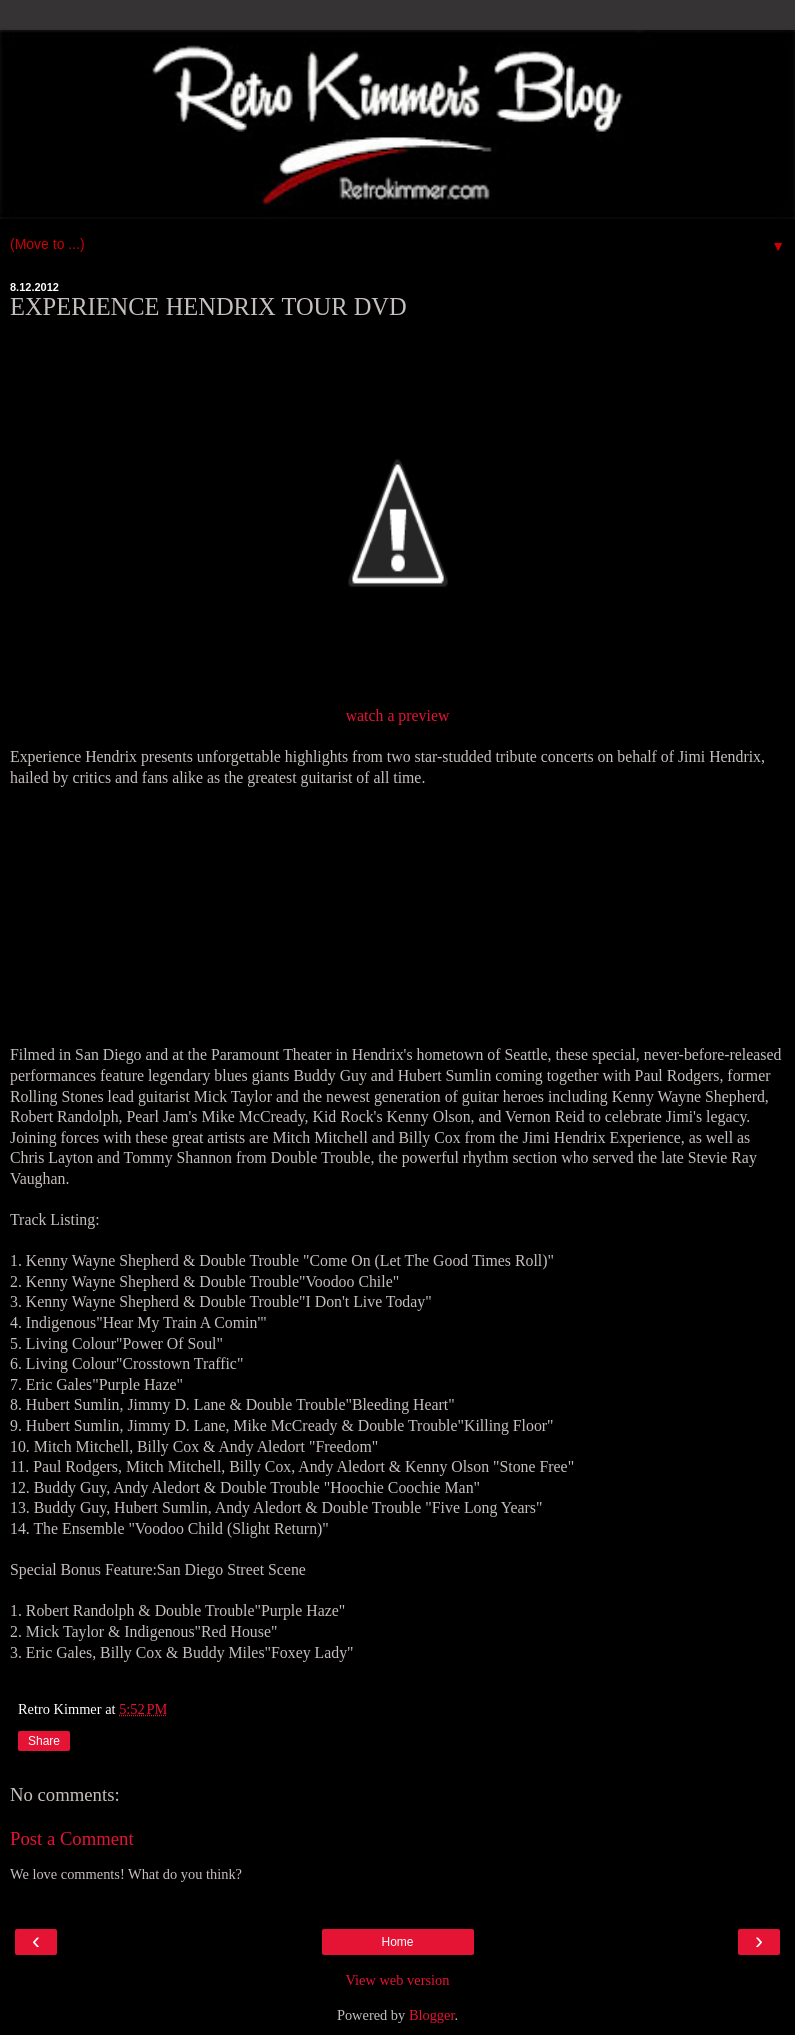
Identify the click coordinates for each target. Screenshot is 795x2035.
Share (44, 1741)
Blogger (432, 2015)
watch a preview (398, 715)
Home (397, 1942)
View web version (398, 1980)
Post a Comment (72, 1838)
